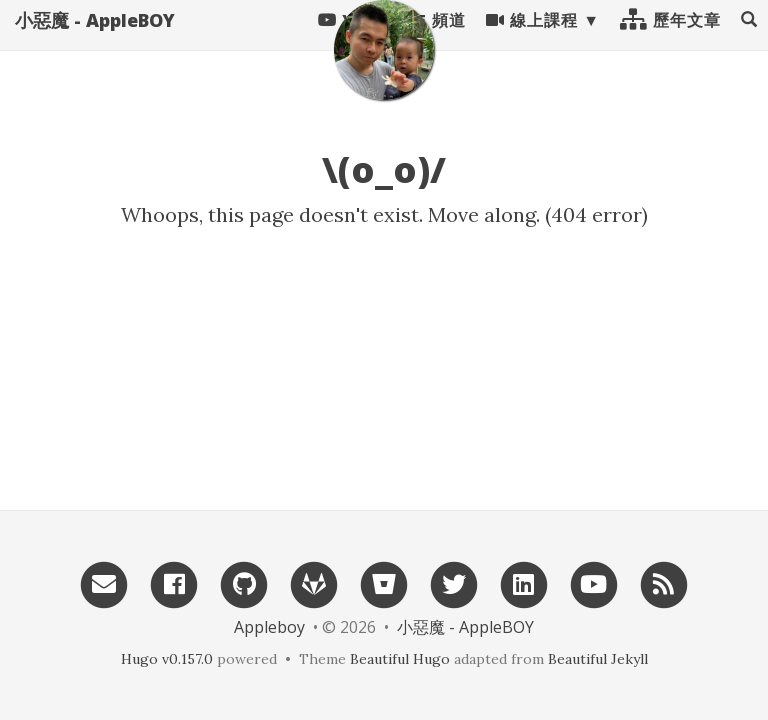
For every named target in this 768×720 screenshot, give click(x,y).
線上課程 (532, 40)
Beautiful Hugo (400, 659)
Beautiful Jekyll (598, 659)
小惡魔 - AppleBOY (95, 40)
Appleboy (269, 627)
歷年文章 (670, 40)
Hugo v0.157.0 (167, 659)
